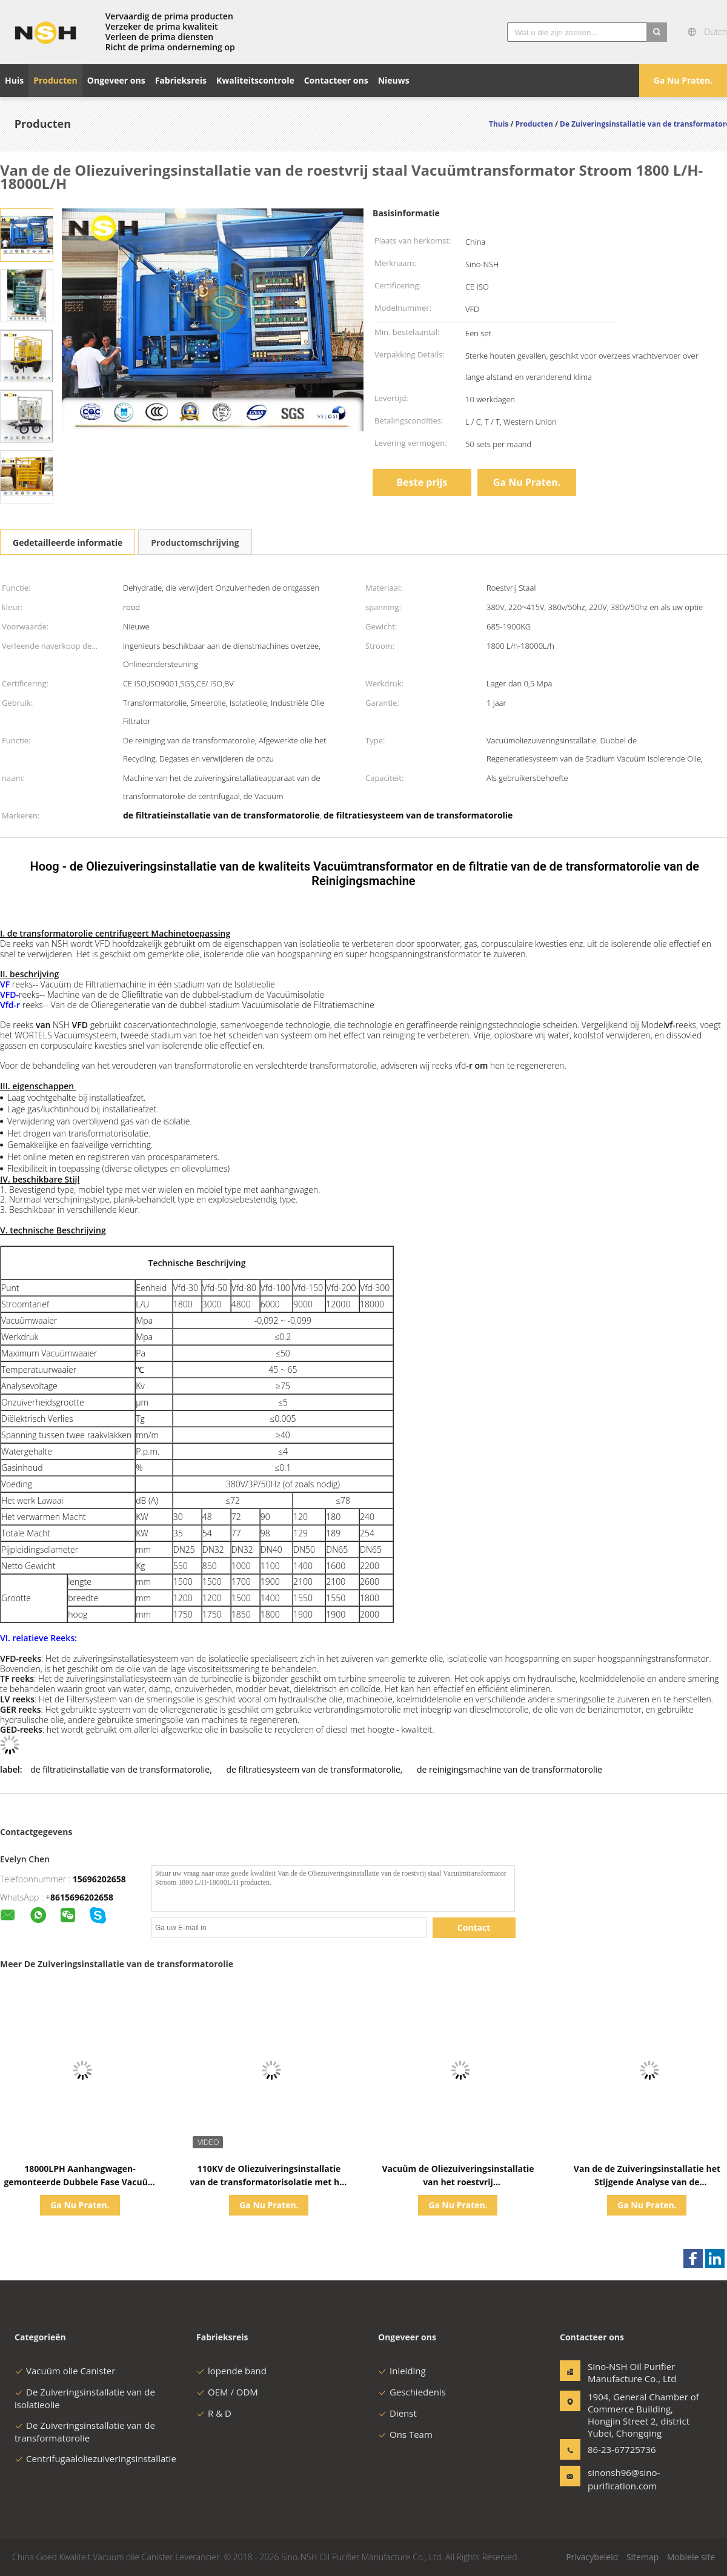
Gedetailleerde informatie (67, 542)
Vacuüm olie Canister (65, 2371)
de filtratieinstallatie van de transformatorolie (120, 1769)
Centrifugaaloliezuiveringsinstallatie (95, 2458)
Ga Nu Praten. (683, 80)
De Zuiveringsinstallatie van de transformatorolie (85, 2431)
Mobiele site (691, 2557)
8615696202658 (81, 1897)
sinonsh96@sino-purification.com (624, 2479)
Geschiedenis (412, 2392)
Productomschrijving (195, 542)
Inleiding (402, 2371)
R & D (213, 2413)
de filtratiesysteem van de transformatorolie (313, 1769)
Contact (474, 1927)
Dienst (397, 2413)
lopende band (231, 2371)
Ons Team (405, 2434)
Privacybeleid (592, 2557)
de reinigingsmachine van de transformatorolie (509, 1769)
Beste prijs (422, 482)
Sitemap (642, 2557)
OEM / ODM (227, 2392)
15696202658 (99, 1879)
